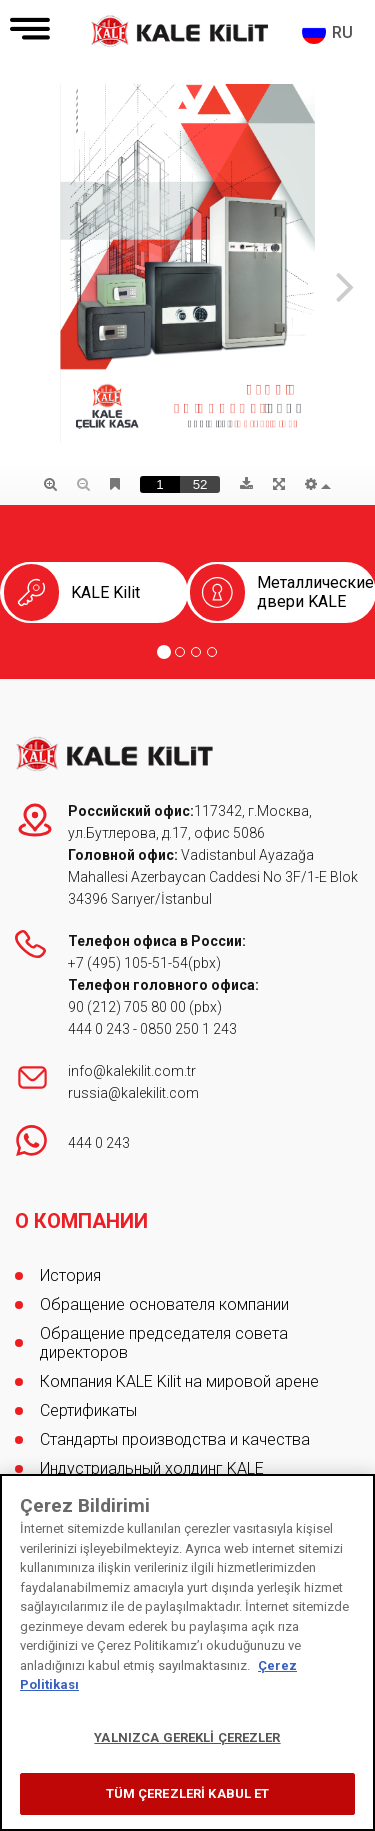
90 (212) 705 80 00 (128, 1007)
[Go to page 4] (212, 652)
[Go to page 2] (180, 652)
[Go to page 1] (164, 652)
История (70, 1275)
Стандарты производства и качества (175, 1439)
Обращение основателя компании (164, 1304)
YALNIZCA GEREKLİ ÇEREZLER (187, 1737)
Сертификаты (88, 1410)
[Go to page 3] (196, 652)
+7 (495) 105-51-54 (128, 963)
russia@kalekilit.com (133, 1093)
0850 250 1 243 (188, 1029)
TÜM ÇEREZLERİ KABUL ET (188, 1793)
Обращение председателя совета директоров (164, 1343)
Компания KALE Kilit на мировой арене (179, 1381)
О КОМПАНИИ (81, 1221)
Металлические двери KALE (315, 592)
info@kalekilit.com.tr (132, 1071)
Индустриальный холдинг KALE (152, 1468)
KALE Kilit (105, 592)
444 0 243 (99, 1029)
